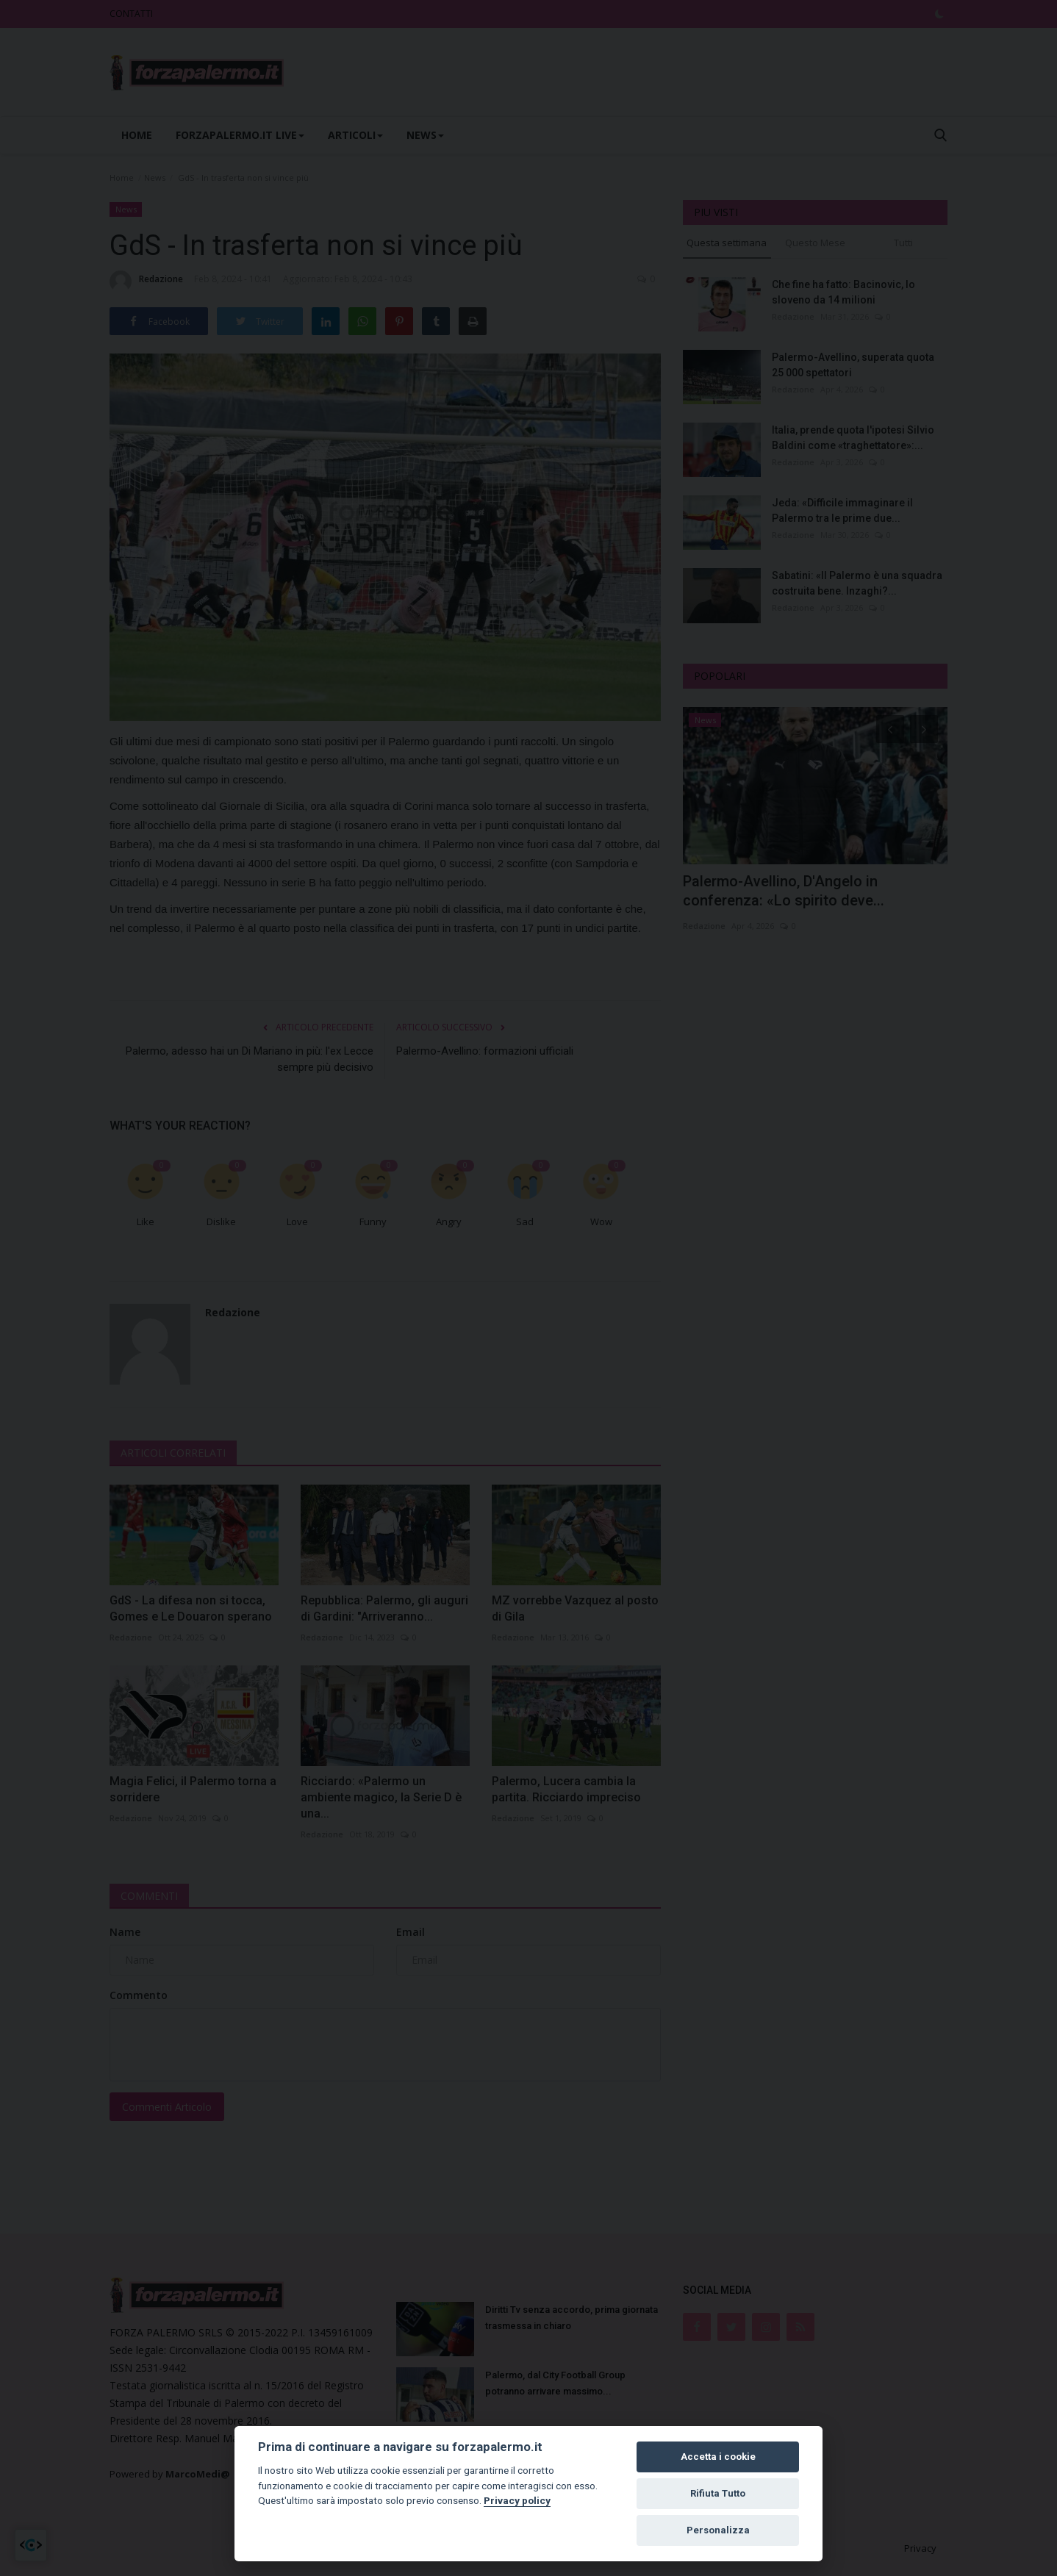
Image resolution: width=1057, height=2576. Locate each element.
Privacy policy (517, 2500)
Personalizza (718, 2530)
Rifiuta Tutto (717, 2493)
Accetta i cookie (718, 2456)
